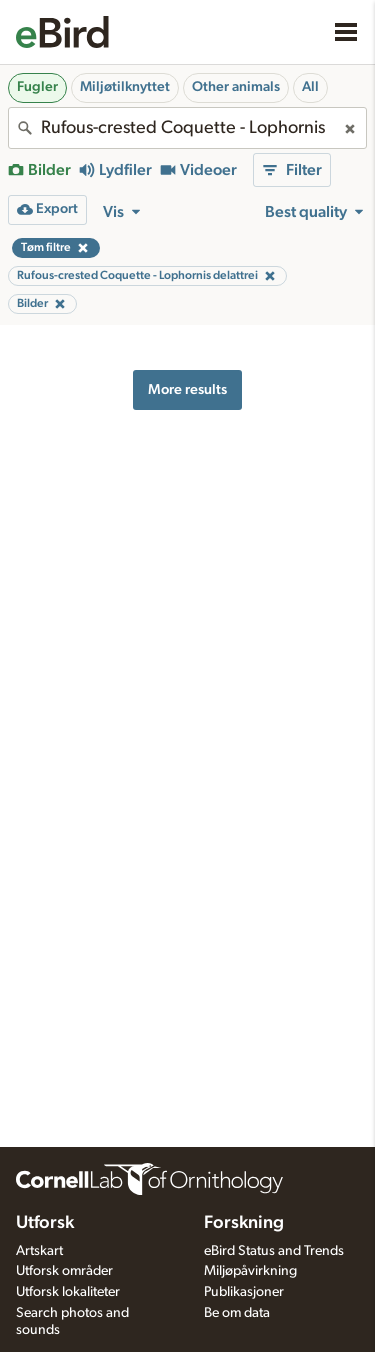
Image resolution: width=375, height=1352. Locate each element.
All (310, 87)
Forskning (244, 1223)
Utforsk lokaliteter (68, 1292)
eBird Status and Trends (274, 1251)
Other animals (236, 87)
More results (187, 389)
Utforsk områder (64, 1271)
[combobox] (187, 128)
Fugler (37, 87)
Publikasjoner (244, 1292)
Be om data (237, 1313)
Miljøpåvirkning (250, 1271)
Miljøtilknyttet (125, 87)
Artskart (39, 1251)
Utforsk (45, 1223)
